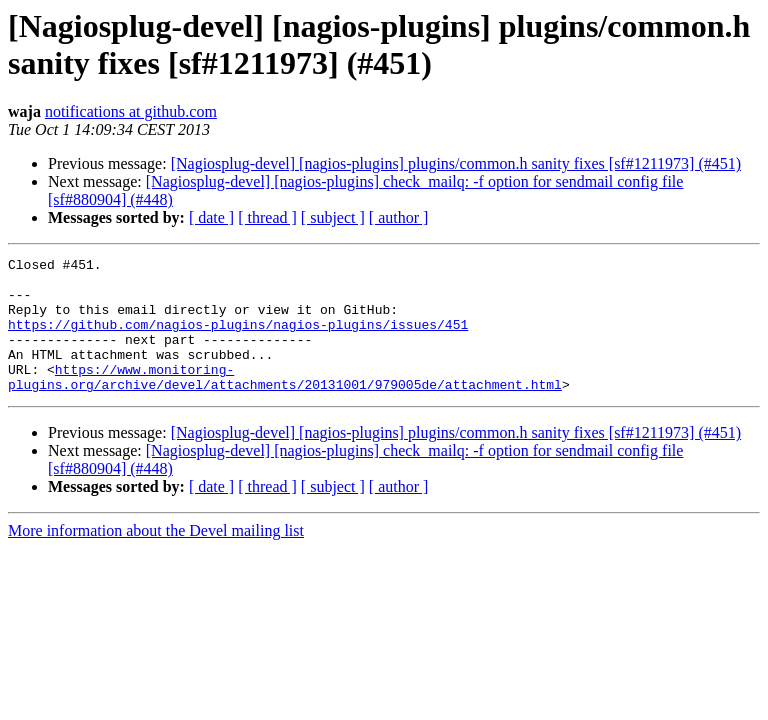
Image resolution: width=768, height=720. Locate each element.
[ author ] (399, 217)
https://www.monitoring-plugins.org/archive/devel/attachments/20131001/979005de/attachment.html (285, 402)
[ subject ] (333, 217)
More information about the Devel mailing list (156, 557)
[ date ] (211, 217)
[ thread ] (267, 217)
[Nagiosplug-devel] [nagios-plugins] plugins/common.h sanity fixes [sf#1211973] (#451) (456, 163)
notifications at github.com (131, 111)
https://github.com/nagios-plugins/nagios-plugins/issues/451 (238, 339)
